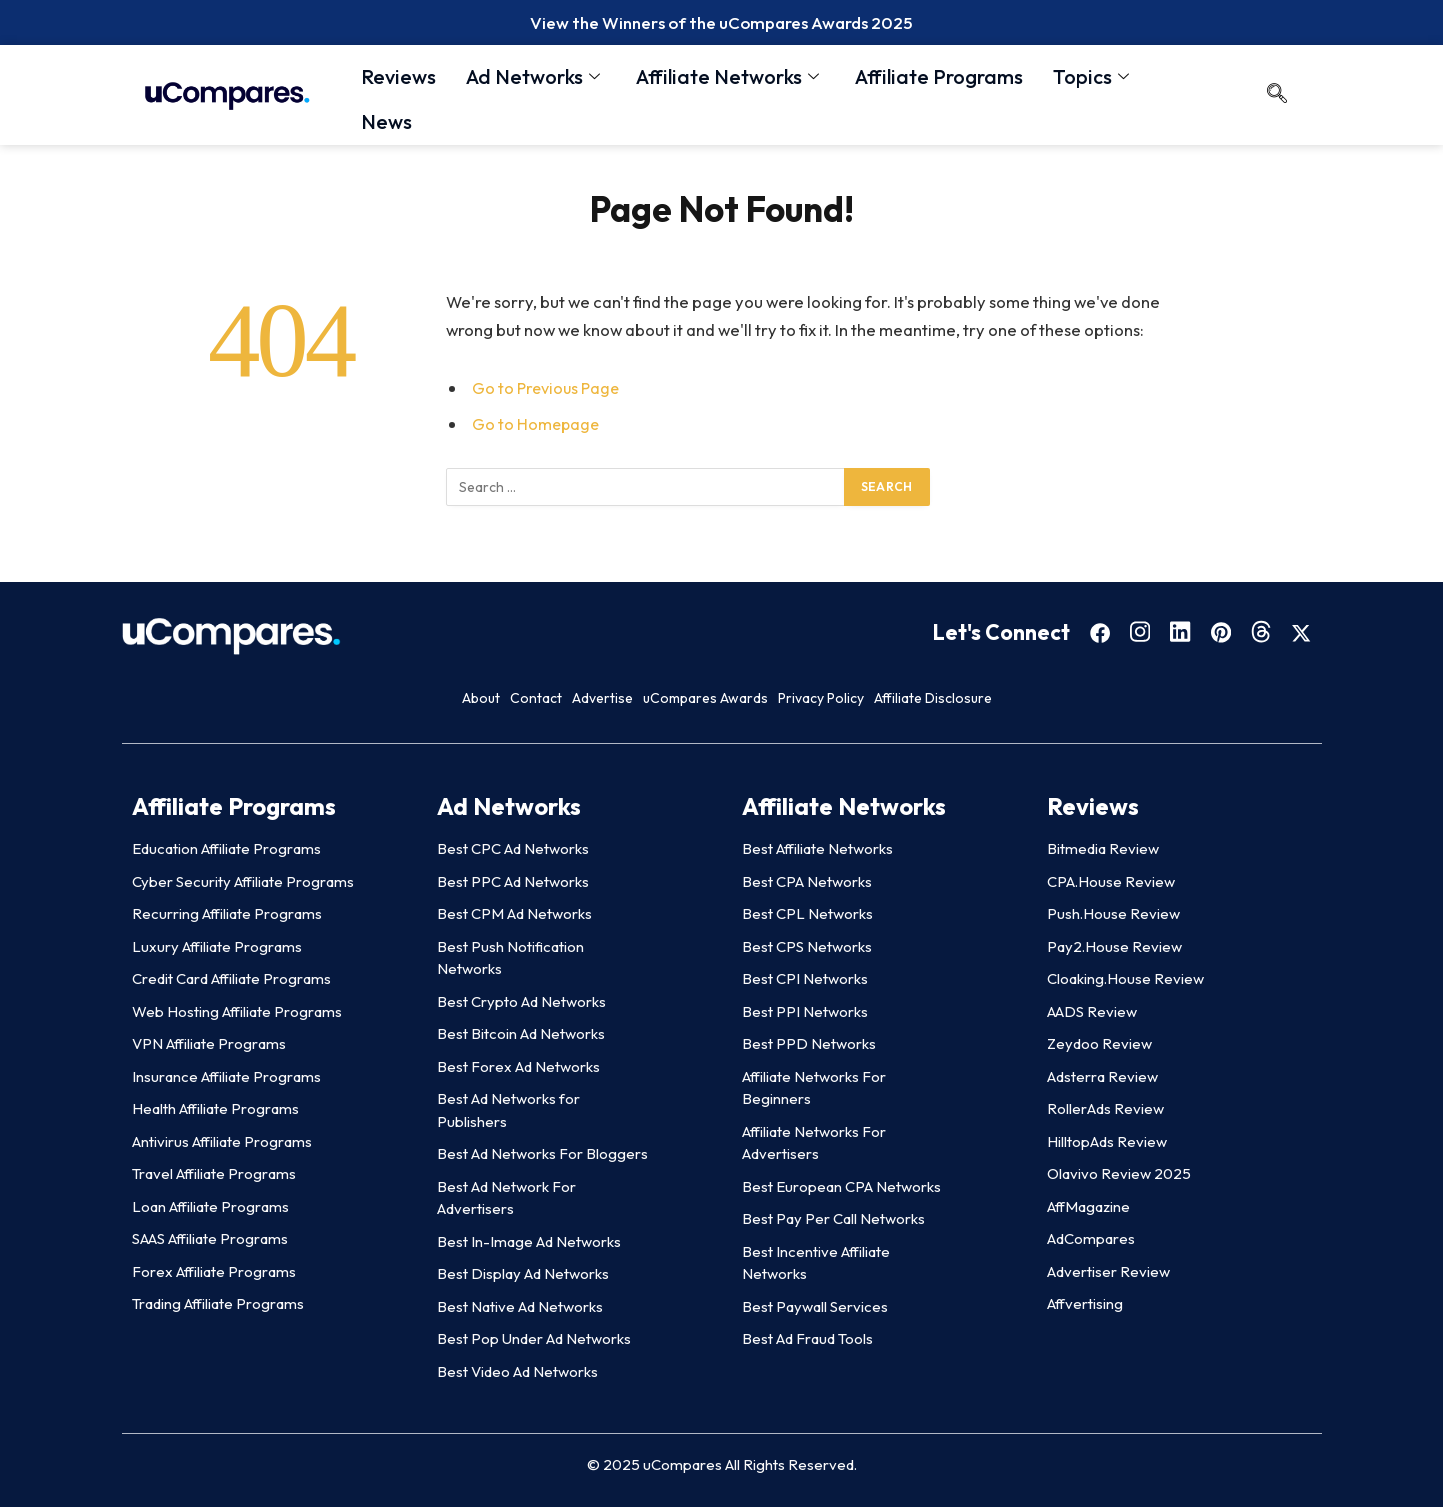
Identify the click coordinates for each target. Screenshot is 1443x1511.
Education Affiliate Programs (226, 853)
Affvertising (1085, 1308)
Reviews (398, 79)
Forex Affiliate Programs (214, 1275)
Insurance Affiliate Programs (226, 1080)
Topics (1091, 79)
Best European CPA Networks (841, 1190)
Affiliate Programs (939, 79)
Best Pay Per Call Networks (833, 1223)
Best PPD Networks (809, 1048)
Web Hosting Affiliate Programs (237, 1015)
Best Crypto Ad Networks (521, 1005)
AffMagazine (1088, 1210)
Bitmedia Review (1103, 853)
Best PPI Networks (805, 1015)
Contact (448, 702)
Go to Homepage (537, 428)
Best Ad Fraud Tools (807, 1343)
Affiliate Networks (727, 79)
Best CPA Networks (807, 885)
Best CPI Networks (805, 983)
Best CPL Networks (807, 918)
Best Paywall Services (815, 1310)
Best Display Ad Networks (523, 1278)
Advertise (571, 702)
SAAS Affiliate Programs (210, 1243)
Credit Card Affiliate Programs (231, 983)
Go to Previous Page (548, 392)
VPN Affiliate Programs (209, 1048)
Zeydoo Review (1099, 1048)
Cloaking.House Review (1125, 983)
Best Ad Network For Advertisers (506, 1202)
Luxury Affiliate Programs (217, 950)
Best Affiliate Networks (817, 853)
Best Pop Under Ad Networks (534, 1343)
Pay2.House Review (1114, 950)
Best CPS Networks (807, 950)
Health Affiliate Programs (215, 1113)
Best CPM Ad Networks (514, 918)
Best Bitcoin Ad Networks (521, 1038)
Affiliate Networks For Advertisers (814, 1147)
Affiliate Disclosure (1104, 702)
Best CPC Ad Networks (513, 853)
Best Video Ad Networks (517, 1375)
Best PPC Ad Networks (513, 885)
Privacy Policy (923, 702)
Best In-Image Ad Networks (529, 1245)
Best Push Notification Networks (510, 962)
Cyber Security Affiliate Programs (243, 885)
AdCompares (1091, 1243)
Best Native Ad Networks (520, 1310)
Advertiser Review (1108, 1275)
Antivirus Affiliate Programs (222, 1145)
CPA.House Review (1111, 885)
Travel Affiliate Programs (214, 1178)
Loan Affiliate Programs (210, 1210)
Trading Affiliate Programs (218, 1308)
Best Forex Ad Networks (518, 1070)
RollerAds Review (1105, 1113)
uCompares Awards (739, 702)
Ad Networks (533, 79)
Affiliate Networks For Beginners (814, 1092)
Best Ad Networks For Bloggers (542, 1158)
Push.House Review (1113, 918)
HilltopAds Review (1107, 1145)
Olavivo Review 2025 (1119, 1178)
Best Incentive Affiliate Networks (816, 1267)
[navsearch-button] (1277, 100)
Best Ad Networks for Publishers (508, 1115)
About (339, 702)
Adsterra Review (1102, 1080)
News (386, 119)
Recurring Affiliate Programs (227, 918)
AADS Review (1092, 1015)
